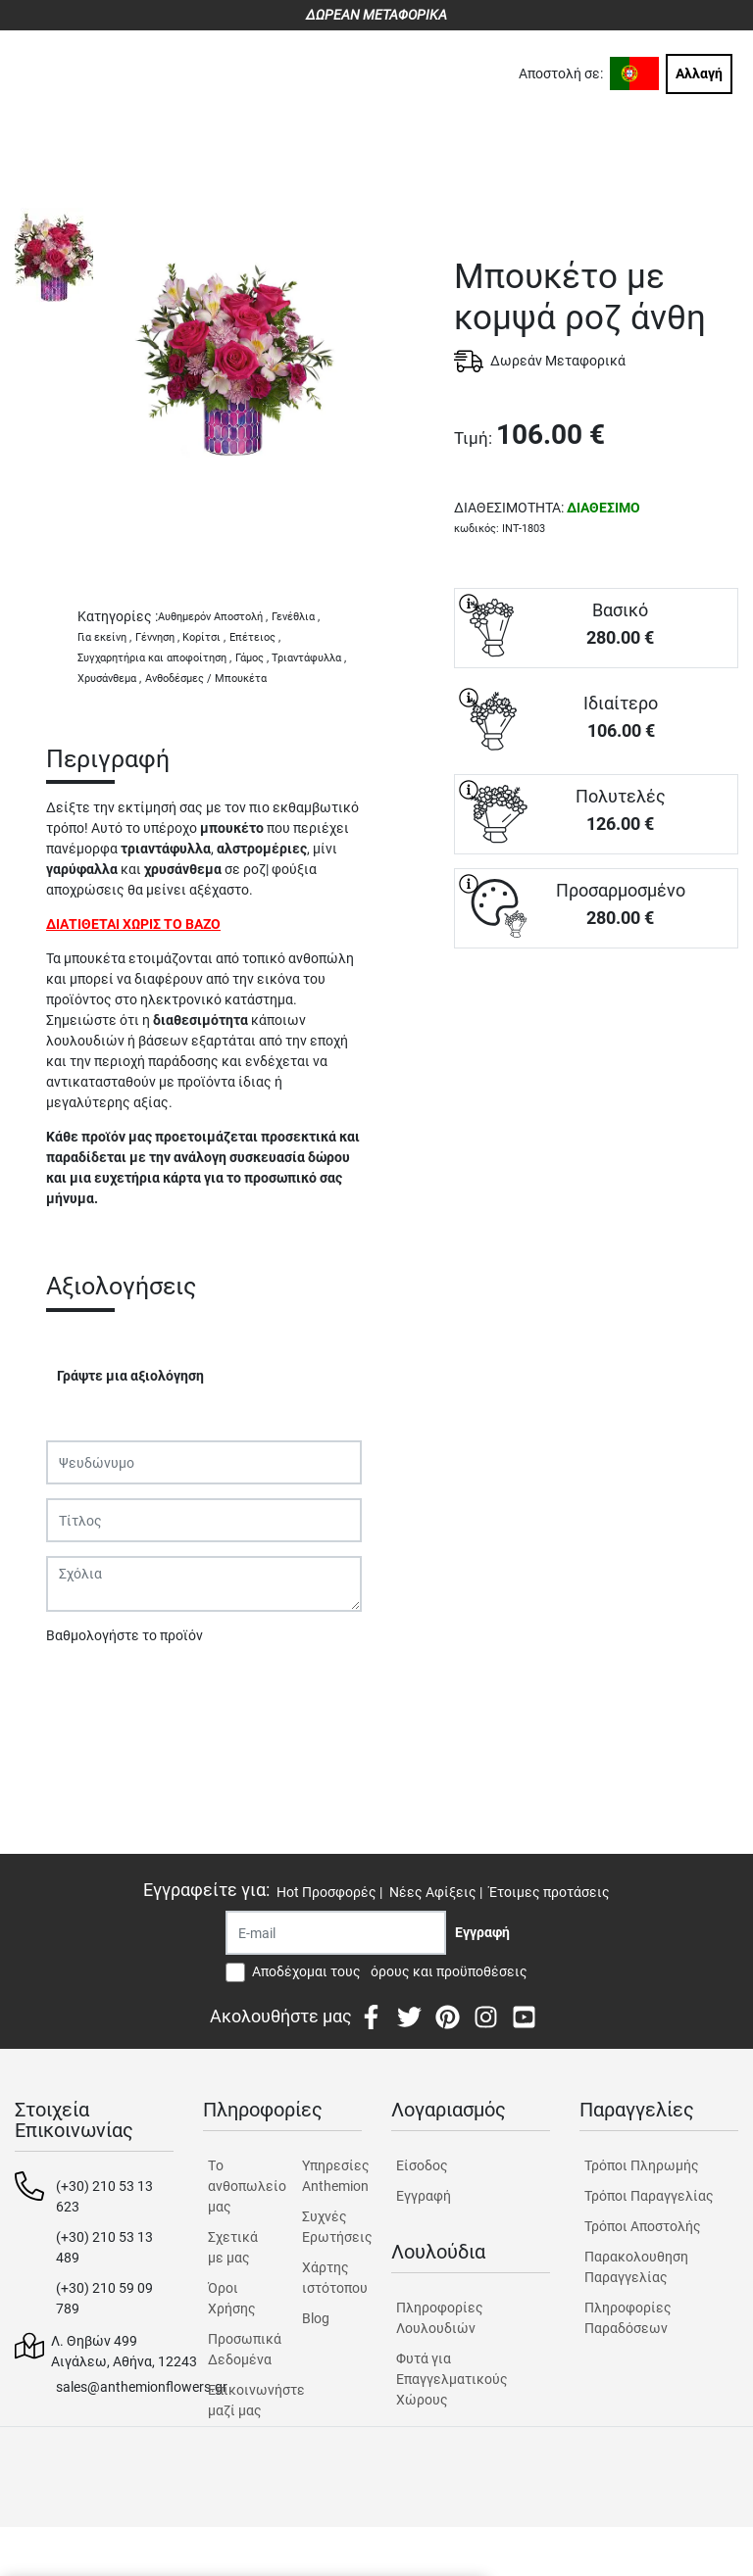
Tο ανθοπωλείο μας (238, 2186)
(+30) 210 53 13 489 (104, 2247)
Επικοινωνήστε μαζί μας (238, 2400)
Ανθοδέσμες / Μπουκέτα (206, 678)
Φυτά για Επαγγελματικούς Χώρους (452, 2379)
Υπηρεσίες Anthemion (332, 2176)
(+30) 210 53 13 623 (104, 2196)
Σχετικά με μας (233, 2247)
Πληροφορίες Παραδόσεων (628, 2318)
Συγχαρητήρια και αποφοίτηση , (154, 658)
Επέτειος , (254, 637)
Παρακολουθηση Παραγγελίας (636, 2267)
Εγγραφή (423, 2196)
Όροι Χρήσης (232, 2298)
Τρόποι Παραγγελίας (649, 2196)
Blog (315, 2318)
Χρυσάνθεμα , (109, 678)
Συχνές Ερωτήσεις (332, 2227)
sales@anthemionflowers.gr (141, 2387)
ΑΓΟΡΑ (596, 1017)
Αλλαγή (699, 73)
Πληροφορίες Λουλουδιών (439, 2318)
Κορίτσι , (204, 637)
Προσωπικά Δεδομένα (238, 2349)
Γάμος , (252, 658)
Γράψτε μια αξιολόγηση (130, 1376)
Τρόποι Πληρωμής (641, 2165)
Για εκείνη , (104, 637)
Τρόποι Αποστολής (642, 2226)
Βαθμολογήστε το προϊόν (124, 1635)
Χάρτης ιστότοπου (332, 2278)
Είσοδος (422, 2165)
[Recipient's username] (336, 1933)
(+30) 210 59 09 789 (104, 2298)
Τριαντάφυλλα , (309, 658)
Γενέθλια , (296, 616)
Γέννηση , (157, 637)
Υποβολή (84, 1686)
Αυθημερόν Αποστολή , (213, 616)
